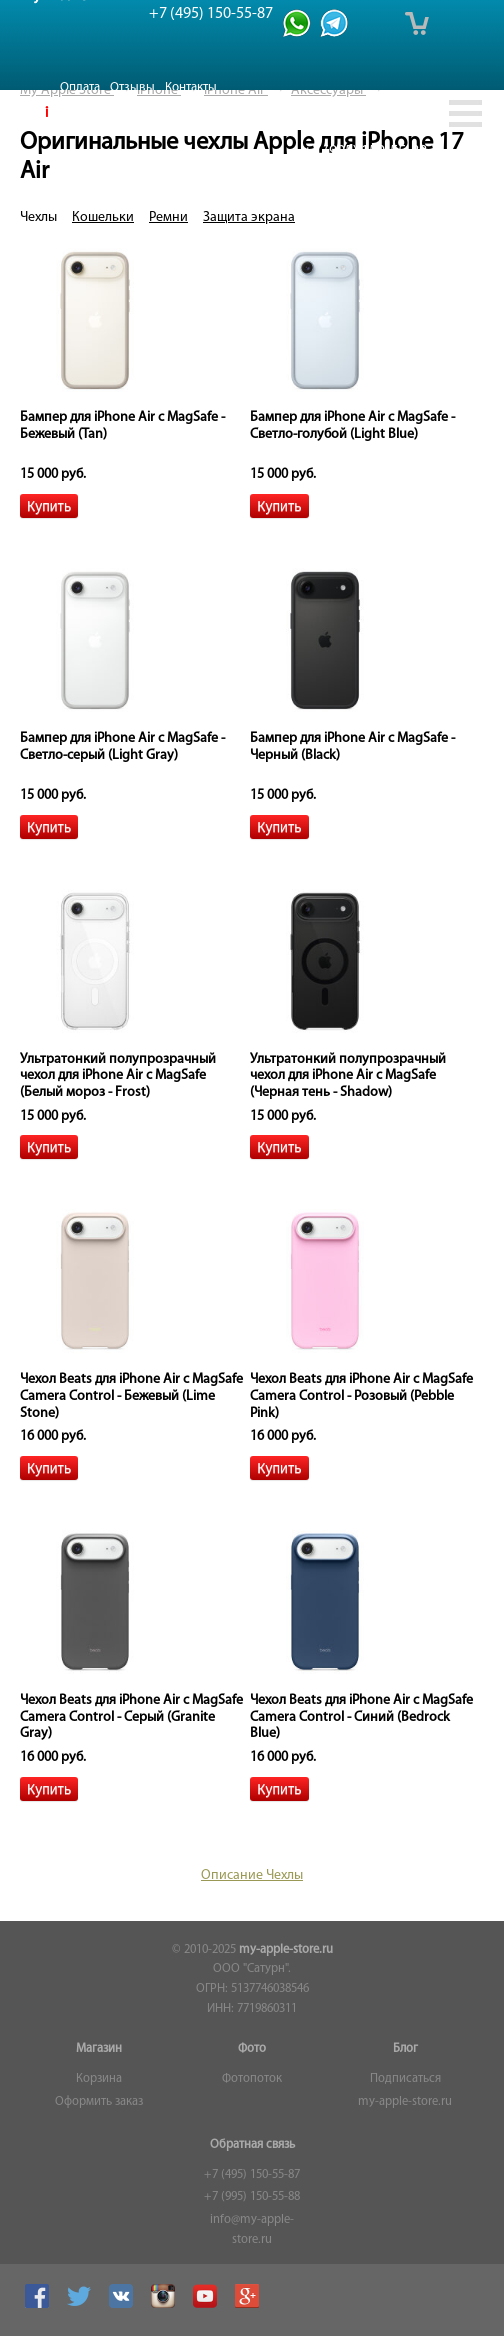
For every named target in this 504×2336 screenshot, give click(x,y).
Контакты (191, 87)
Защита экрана (249, 217)
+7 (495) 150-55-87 (252, 2175)
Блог (405, 2049)
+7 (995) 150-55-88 (252, 2197)
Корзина (99, 2079)
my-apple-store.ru (286, 1950)
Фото (252, 2049)
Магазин (99, 2049)
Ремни (168, 217)
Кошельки (103, 217)
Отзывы (132, 87)
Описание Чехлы (252, 1875)
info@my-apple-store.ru (252, 2230)
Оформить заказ (99, 2102)
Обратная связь (252, 2145)
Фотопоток (252, 2079)
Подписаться (405, 2079)
